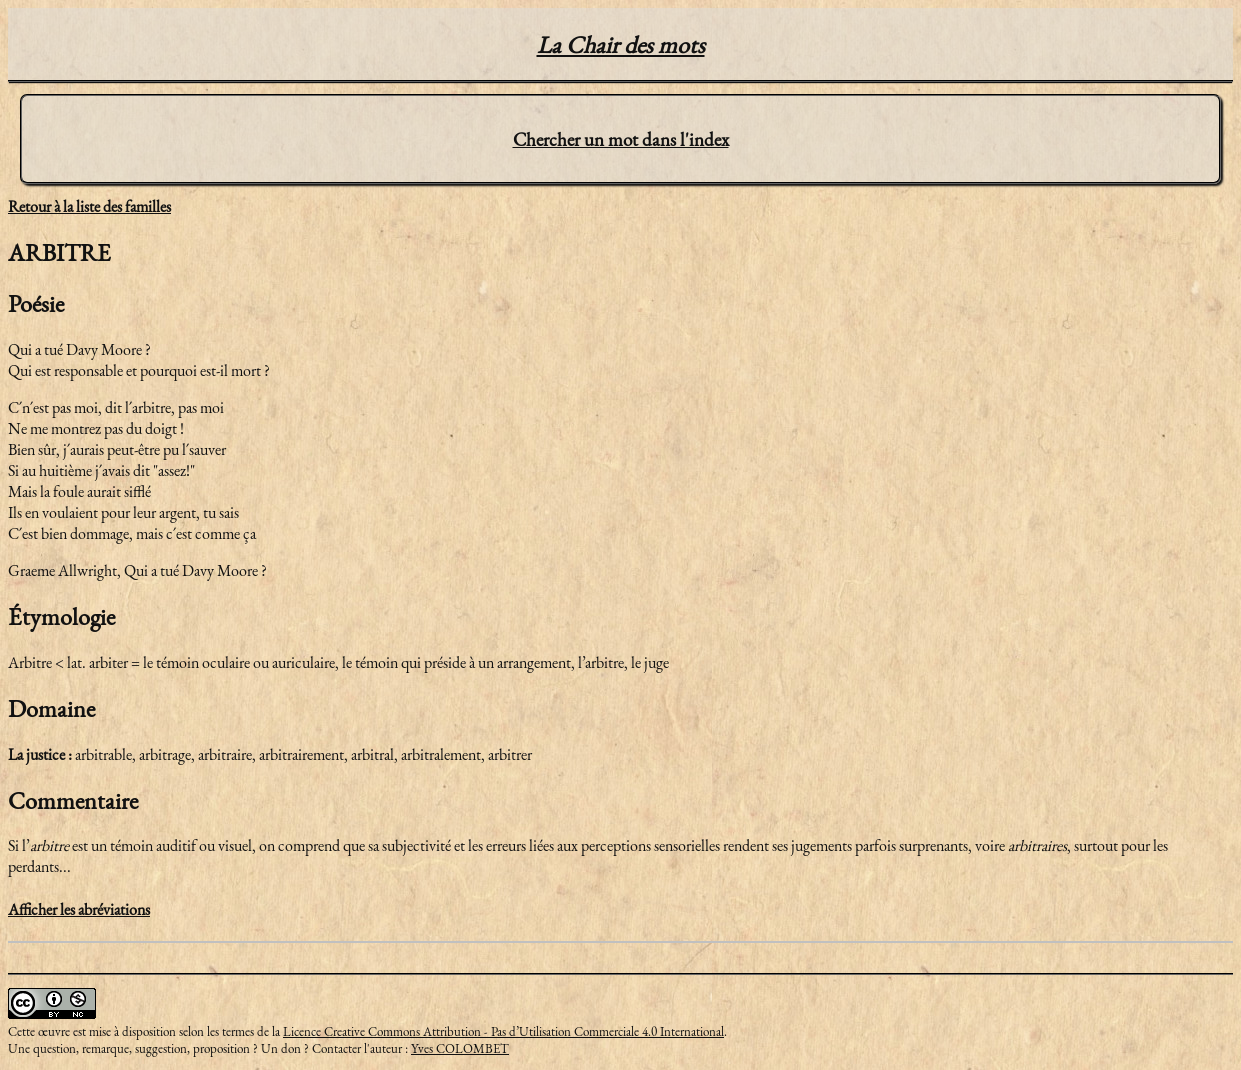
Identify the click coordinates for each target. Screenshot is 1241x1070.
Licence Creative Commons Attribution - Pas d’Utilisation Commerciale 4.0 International (503, 1031)
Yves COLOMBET (460, 1048)
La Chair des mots (621, 44)
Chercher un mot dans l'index (621, 139)
